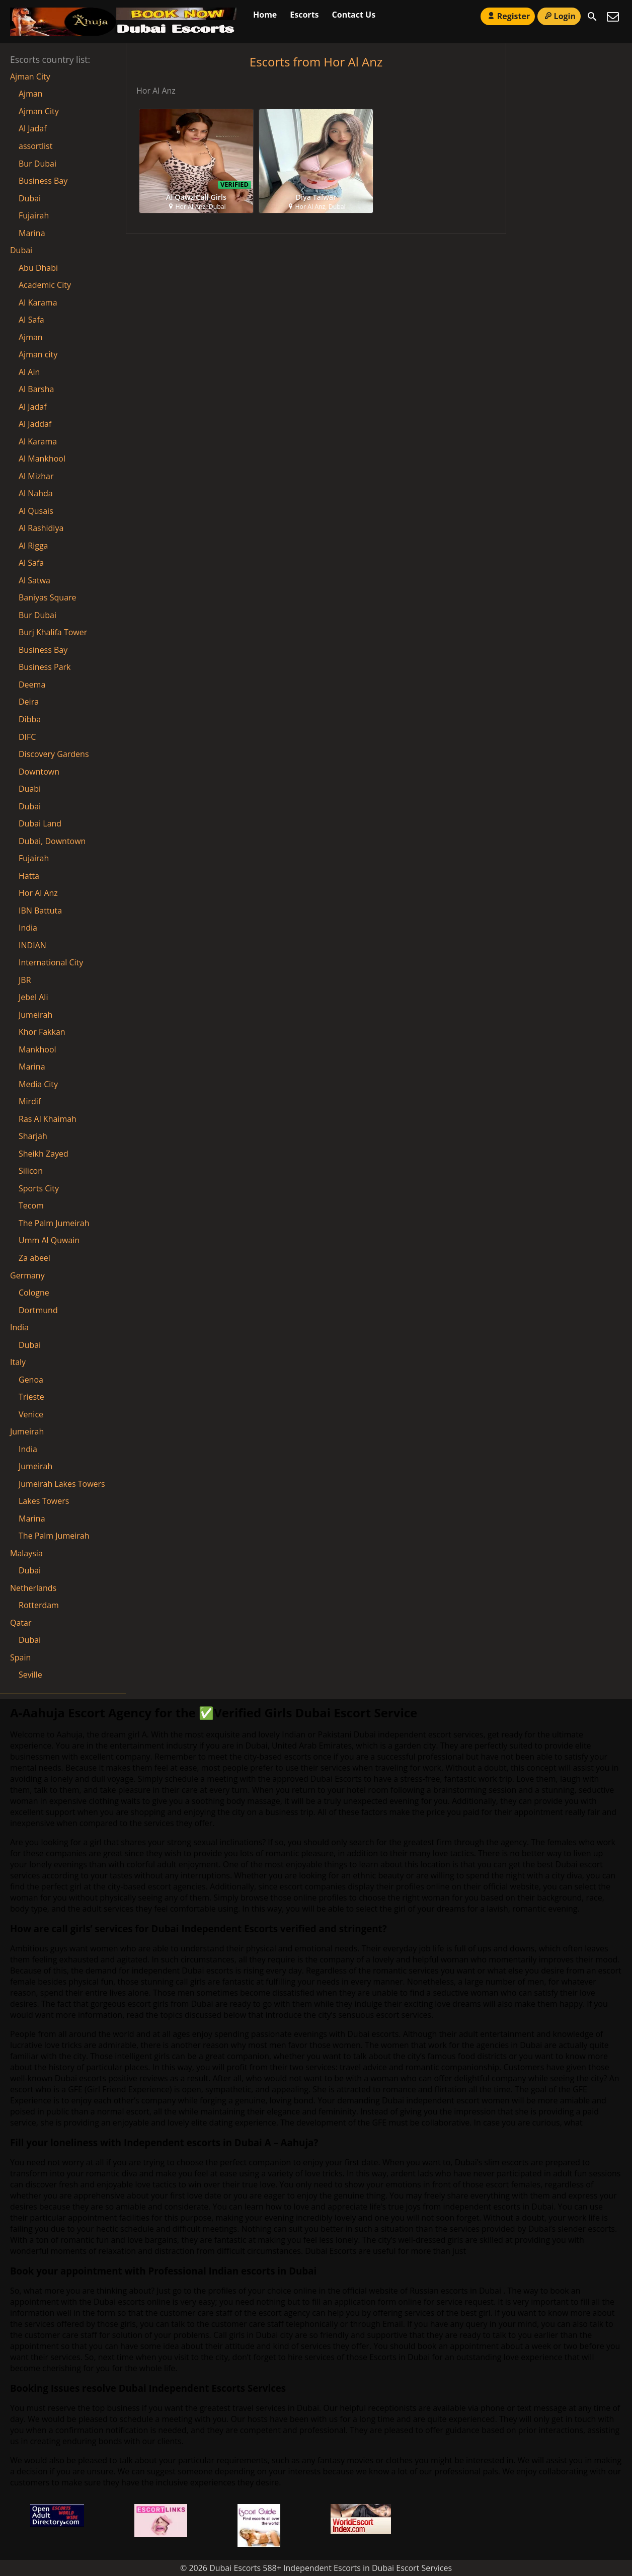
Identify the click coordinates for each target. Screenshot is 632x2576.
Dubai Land (40, 823)
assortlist (35, 145)
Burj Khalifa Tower (53, 632)
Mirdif (30, 1101)
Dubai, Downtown (52, 841)
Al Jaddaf (35, 423)
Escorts (304, 14)
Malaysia (26, 1553)
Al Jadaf (33, 128)
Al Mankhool (42, 458)
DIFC (27, 736)
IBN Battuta (40, 910)
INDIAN (32, 945)
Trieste (31, 1396)
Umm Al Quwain (49, 1240)
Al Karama (38, 441)
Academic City (45, 284)
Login (559, 16)
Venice (31, 1414)
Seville (30, 1674)
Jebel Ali (33, 997)
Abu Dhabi (38, 267)
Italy (18, 1362)
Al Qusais (36, 510)
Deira (29, 701)
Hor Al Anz (38, 892)
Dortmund (38, 1310)
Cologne (34, 1292)
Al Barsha (36, 389)
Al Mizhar (36, 476)
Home (265, 14)
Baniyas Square (47, 597)
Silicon (31, 1170)
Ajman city (38, 354)
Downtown (39, 771)
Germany (27, 1275)
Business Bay (43, 180)
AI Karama (38, 302)
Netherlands (33, 1588)
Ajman (31, 93)
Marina (32, 233)
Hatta (29, 875)
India (28, 927)
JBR (25, 980)
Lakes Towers (44, 1500)
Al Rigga (33, 545)
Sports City (39, 1188)
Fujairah (34, 215)
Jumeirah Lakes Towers (62, 1483)
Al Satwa (34, 580)
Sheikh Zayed (43, 1153)
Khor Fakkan (42, 1031)
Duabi (30, 788)
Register (508, 16)
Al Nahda (36, 493)
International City (51, 962)
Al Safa (31, 562)
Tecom (31, 1205)
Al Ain (29, 371)
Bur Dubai (37, 163)
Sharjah (33, 1136)
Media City (38, 1084)
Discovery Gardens (54, 754)
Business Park (44, 666)
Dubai (30, 198)
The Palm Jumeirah (54, 1223)
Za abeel (34, 1257)
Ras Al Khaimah (47, 1118)
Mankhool (37, 1049)
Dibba (30, 719)
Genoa (31, 1379)
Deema (32, 684)
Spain (20, 1657)
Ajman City (30, 76)
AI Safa (31, 319)
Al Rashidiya (41, 528)
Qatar (20, 1622)
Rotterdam (39, 1605)
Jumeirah (35, 1014)
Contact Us (354, 14)
